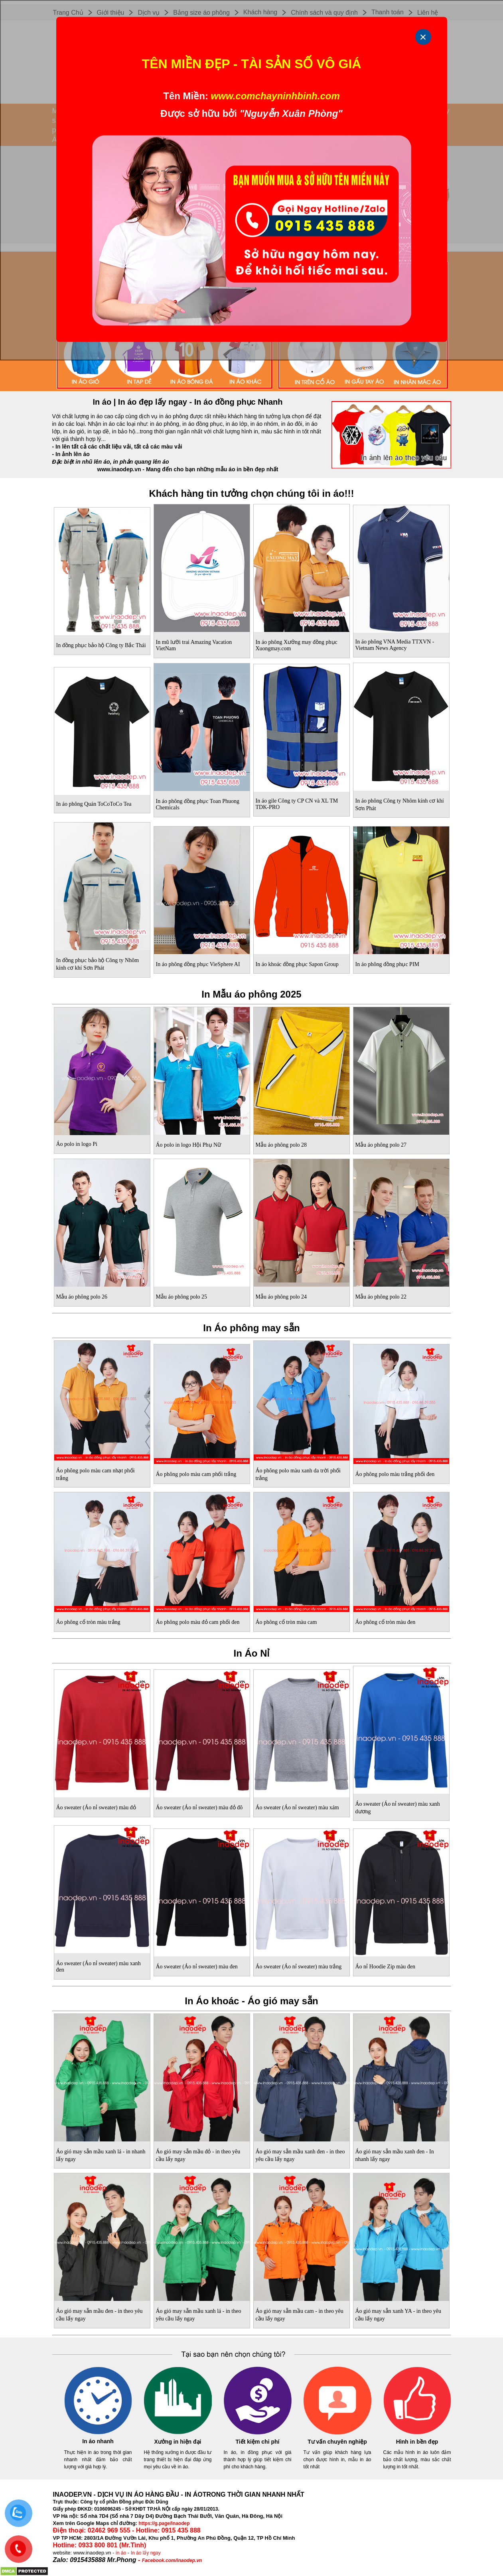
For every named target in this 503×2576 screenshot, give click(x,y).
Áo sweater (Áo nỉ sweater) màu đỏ (96, 1807)
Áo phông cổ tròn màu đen (385, 1622)
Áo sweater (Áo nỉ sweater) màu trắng (299, 1967)
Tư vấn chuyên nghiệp (337, 2441)
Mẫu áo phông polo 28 (281, 1145)
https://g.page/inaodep (164, 2523)
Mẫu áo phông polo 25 (181, 1297)
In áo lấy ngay (146, 2553)
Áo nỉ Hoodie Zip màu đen (385, 1967)
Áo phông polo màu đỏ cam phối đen (198, 1622)
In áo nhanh (98, 2441)
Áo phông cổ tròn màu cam (286, 1622)
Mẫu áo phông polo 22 (381, 1297)
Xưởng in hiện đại (177, 2441)
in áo (121, 2553)
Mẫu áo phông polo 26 (82, 1297)
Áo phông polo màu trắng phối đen (395, 1474)
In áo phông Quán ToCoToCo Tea (94, 804)
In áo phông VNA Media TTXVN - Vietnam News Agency (394, 645)
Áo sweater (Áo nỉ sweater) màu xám (297, 1807)
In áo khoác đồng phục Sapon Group (297, 964)
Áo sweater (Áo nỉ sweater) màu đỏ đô (199, 1807)
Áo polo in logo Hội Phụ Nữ (188, 1145)
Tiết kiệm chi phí (258, 2441)
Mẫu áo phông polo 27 (381, 1145)
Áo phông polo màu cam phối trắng (196, 1474)
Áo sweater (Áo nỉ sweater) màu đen (197, 1967)
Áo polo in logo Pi (76, 1144)
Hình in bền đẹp (417, 2441)
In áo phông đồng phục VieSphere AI (198, 964)
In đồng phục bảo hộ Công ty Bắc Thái (101, 645)
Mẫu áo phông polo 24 (281, 1297)
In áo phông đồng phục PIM (387, 964)
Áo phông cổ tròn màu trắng (88, 1622)
